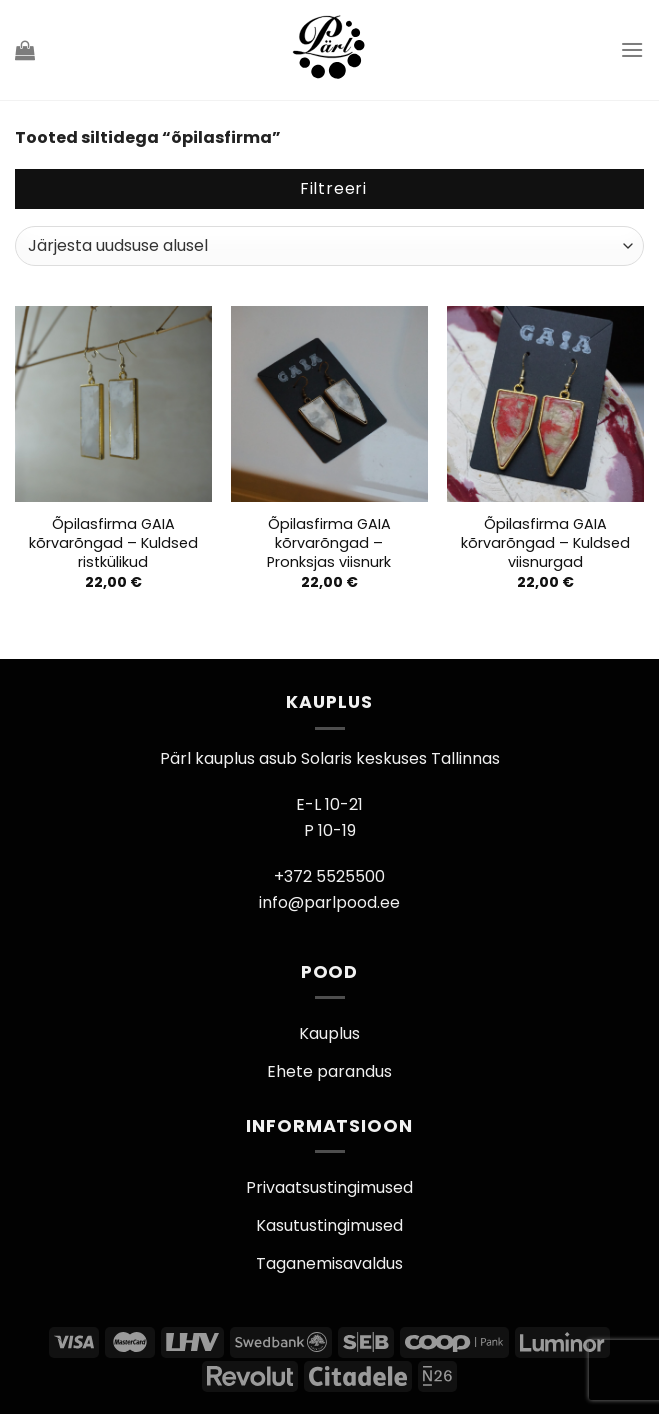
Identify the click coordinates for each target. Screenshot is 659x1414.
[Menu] (632, 49)
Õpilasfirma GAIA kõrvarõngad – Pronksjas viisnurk (329, 543)
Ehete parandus (329, 1071)
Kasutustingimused (329, 1225)
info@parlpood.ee (329, 902)
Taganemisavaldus (329, 1263)
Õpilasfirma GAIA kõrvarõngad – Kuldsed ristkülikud (113, 543)
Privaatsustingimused (329, 1187)
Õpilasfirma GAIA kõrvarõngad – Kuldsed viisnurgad (545, 543)
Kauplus (329, 1033)
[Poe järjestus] (329, 246)
